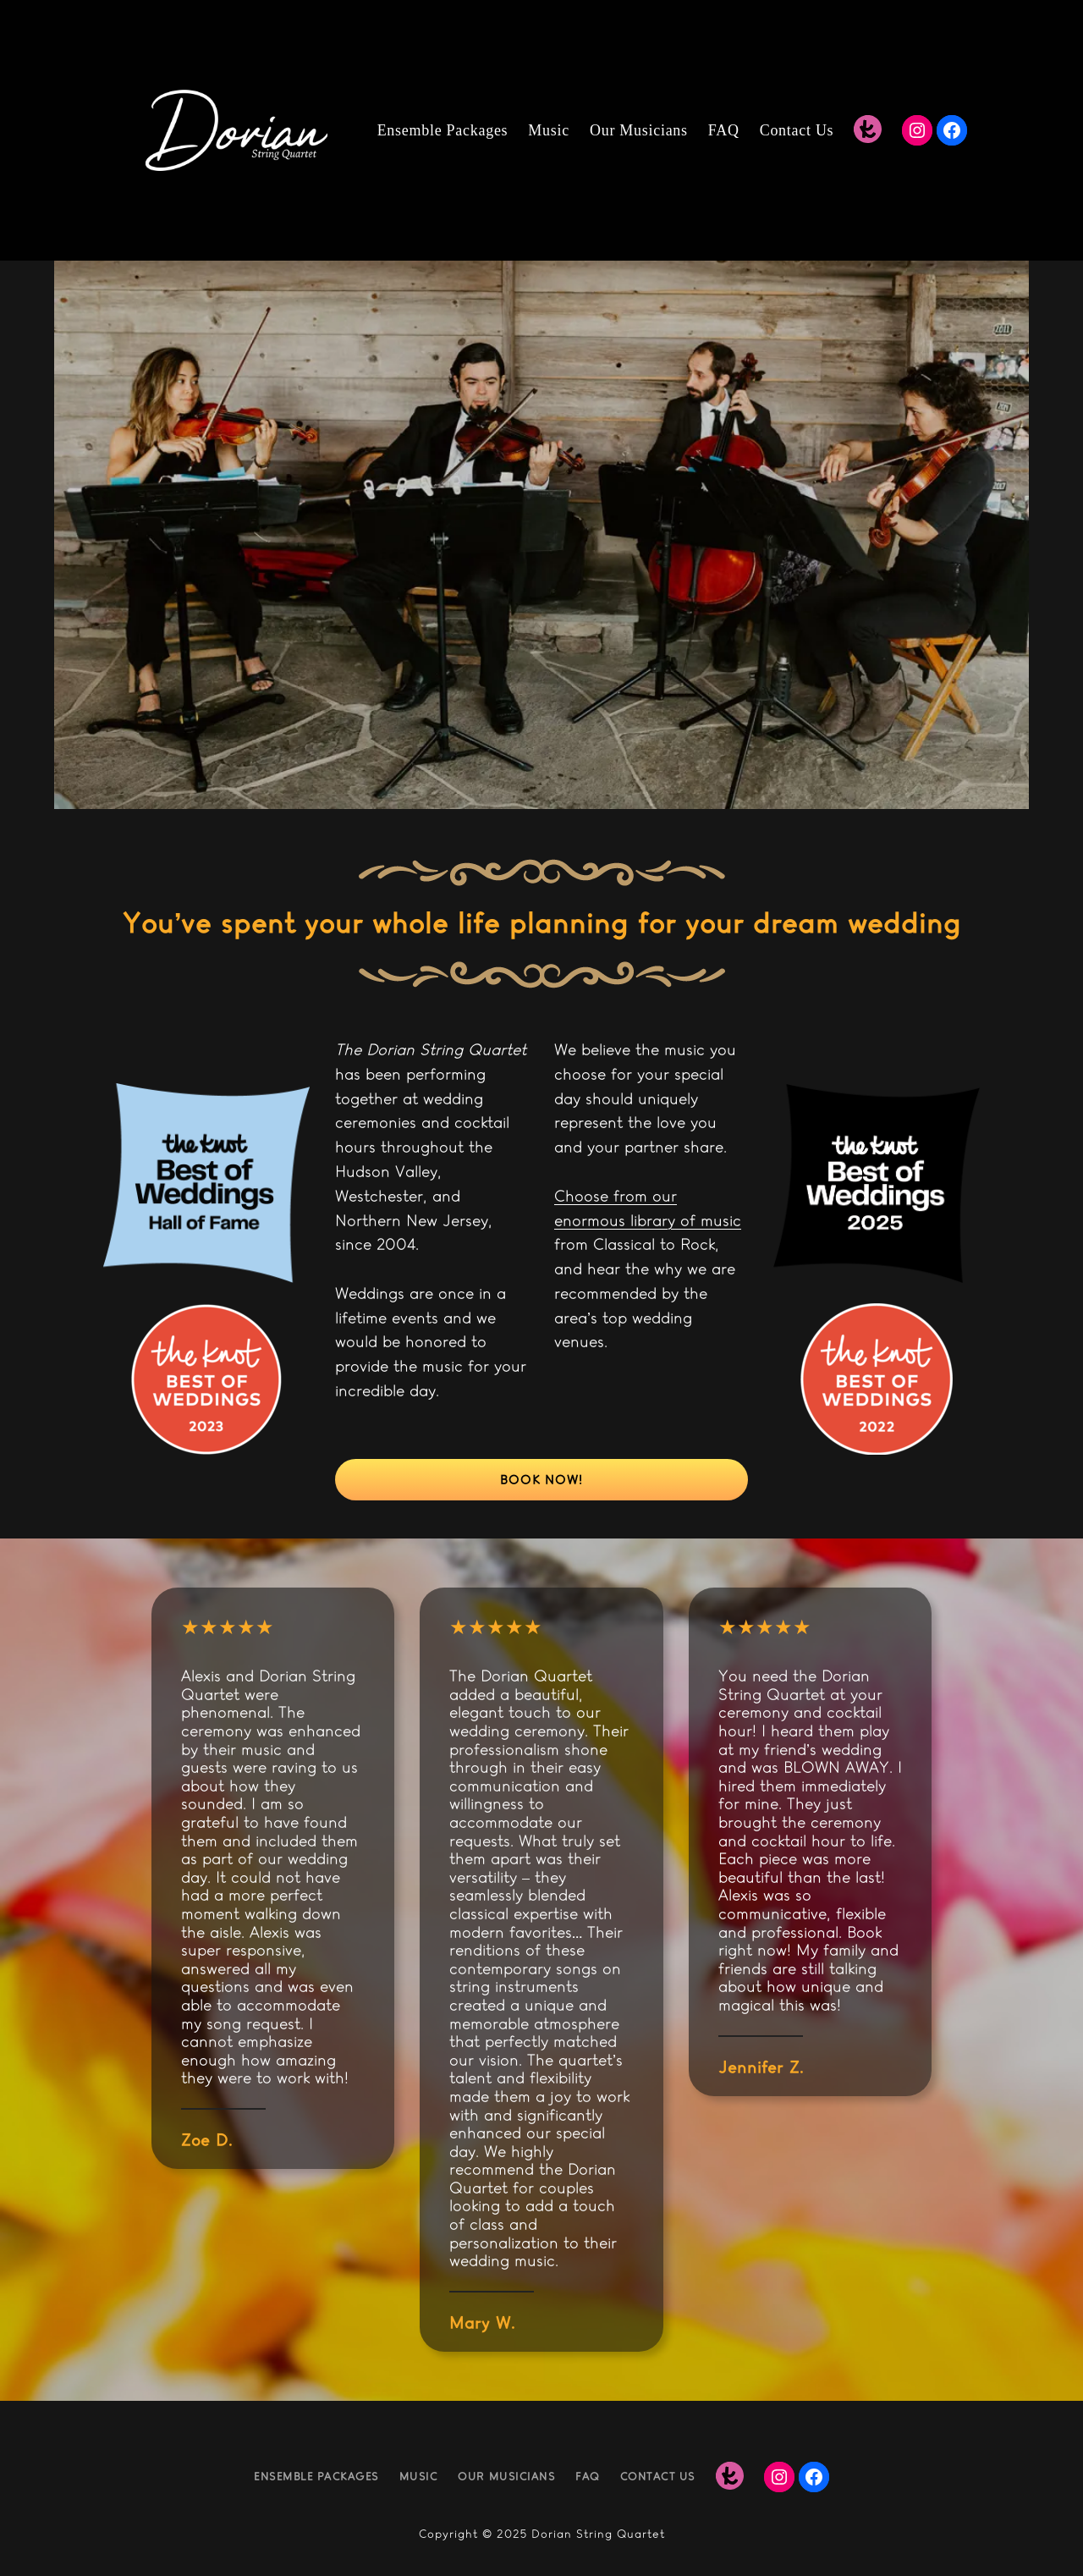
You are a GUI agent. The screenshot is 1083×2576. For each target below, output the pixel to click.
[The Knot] (868, 130)
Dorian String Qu (583, 2534)
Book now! (541, 1479)
